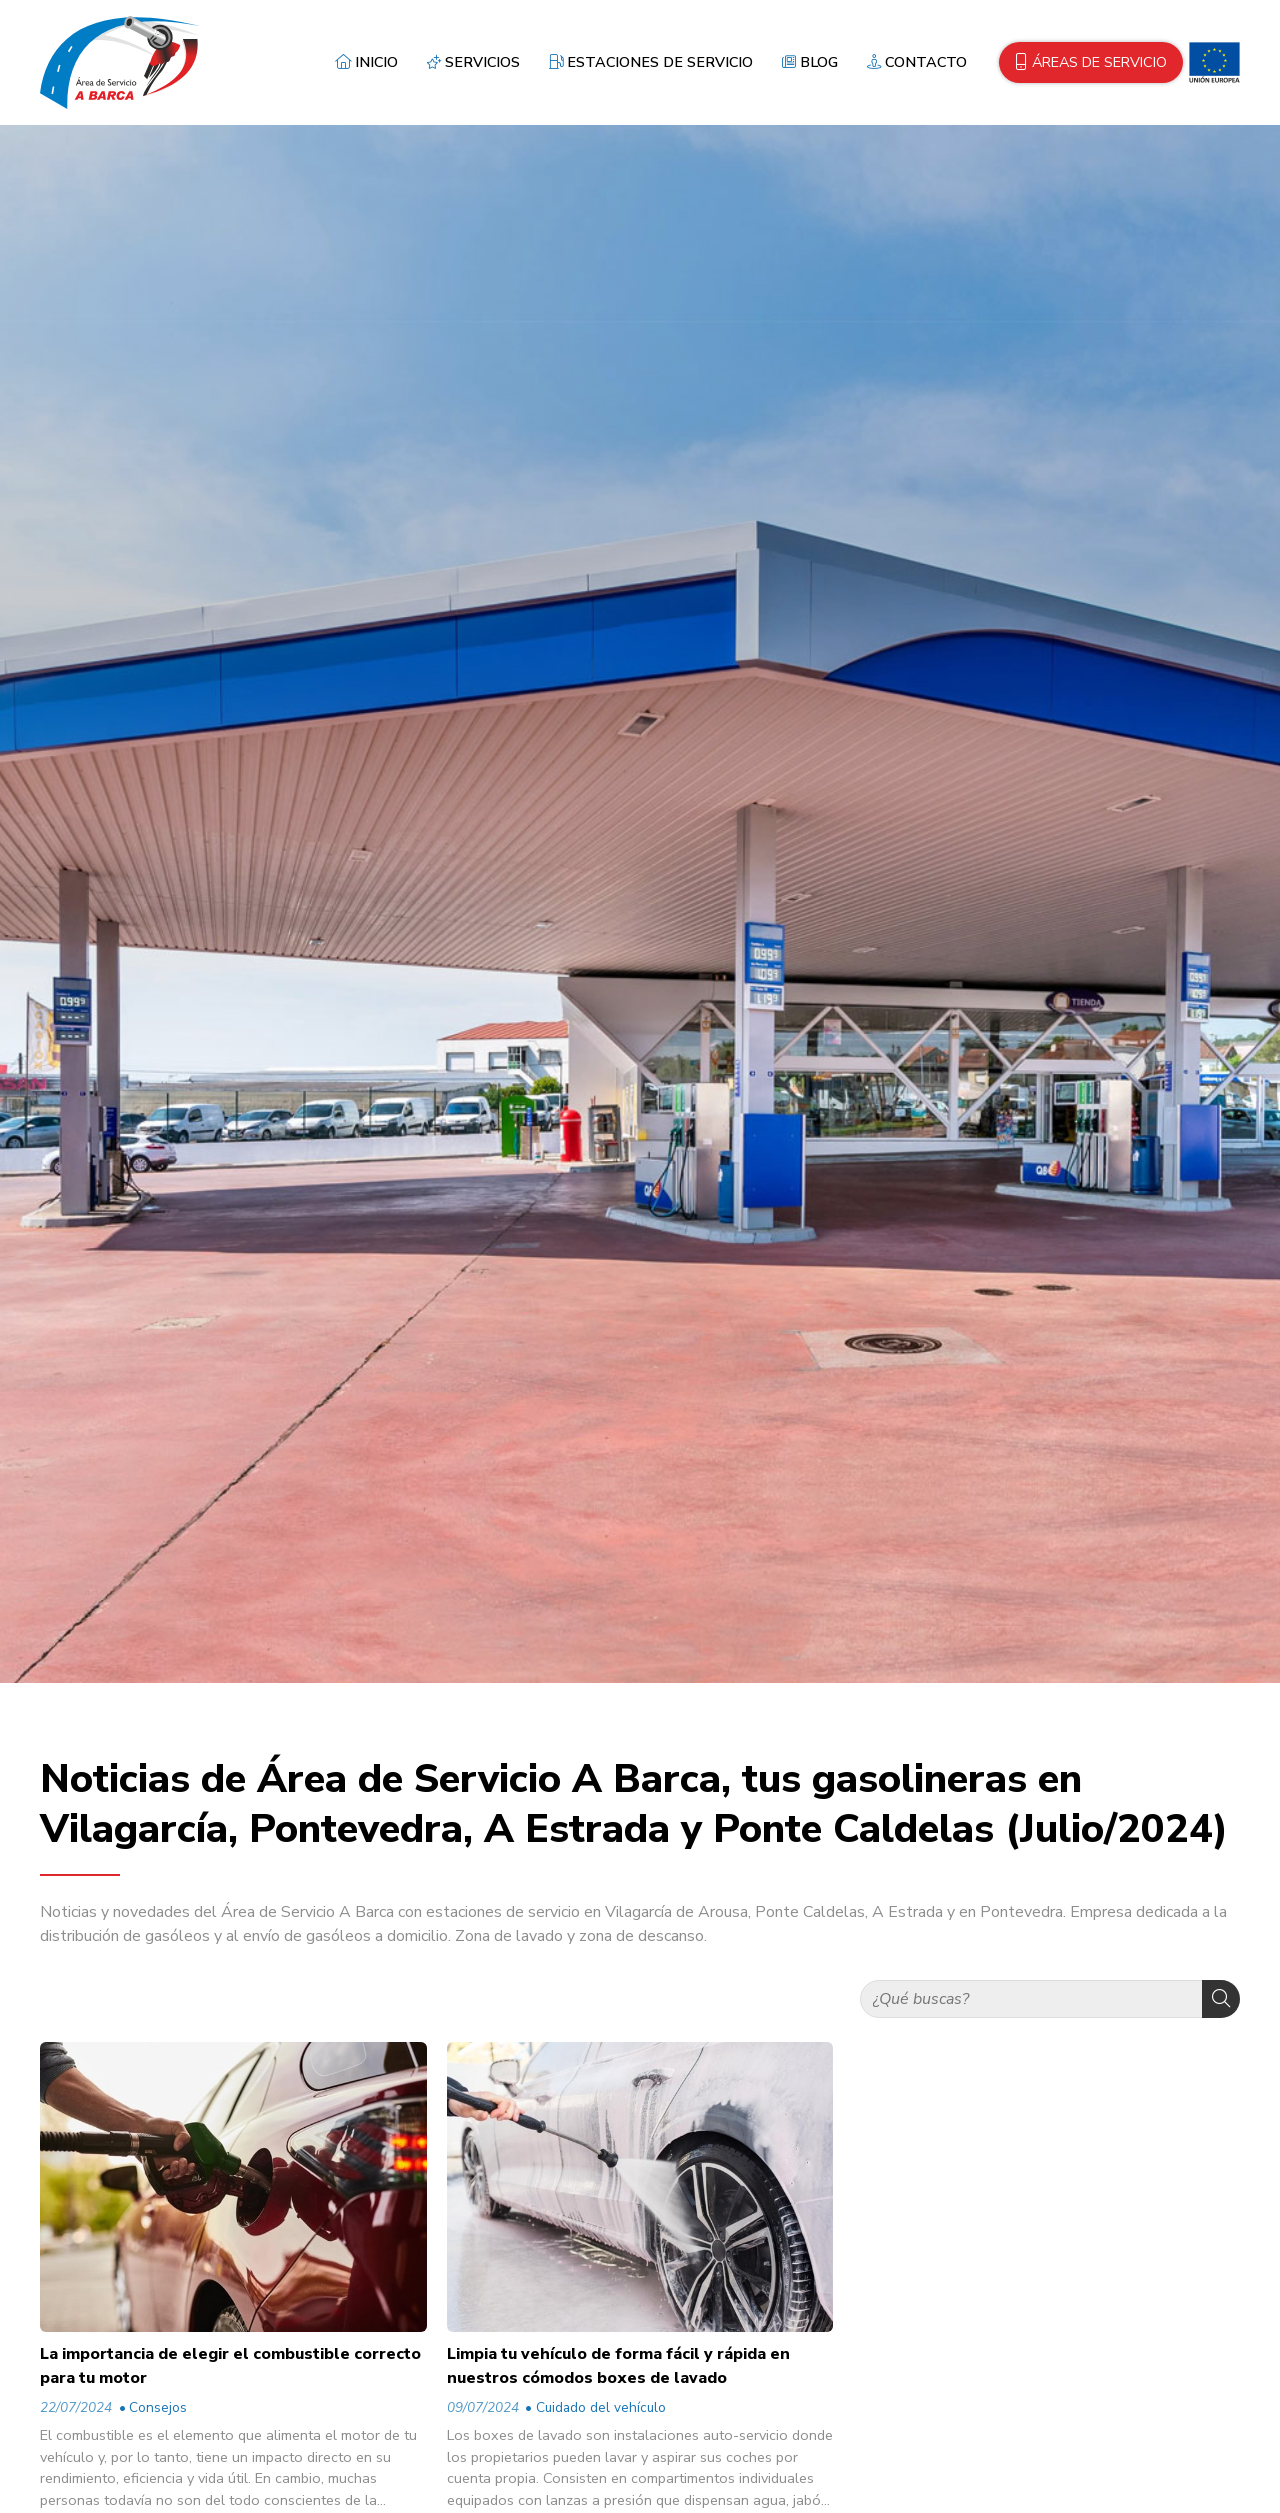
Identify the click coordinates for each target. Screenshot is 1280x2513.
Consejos (158, 2407)
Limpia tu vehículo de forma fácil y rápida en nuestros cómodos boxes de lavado (618, 2366)
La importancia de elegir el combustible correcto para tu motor (230, 2366)
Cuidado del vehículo (601, 2407)
